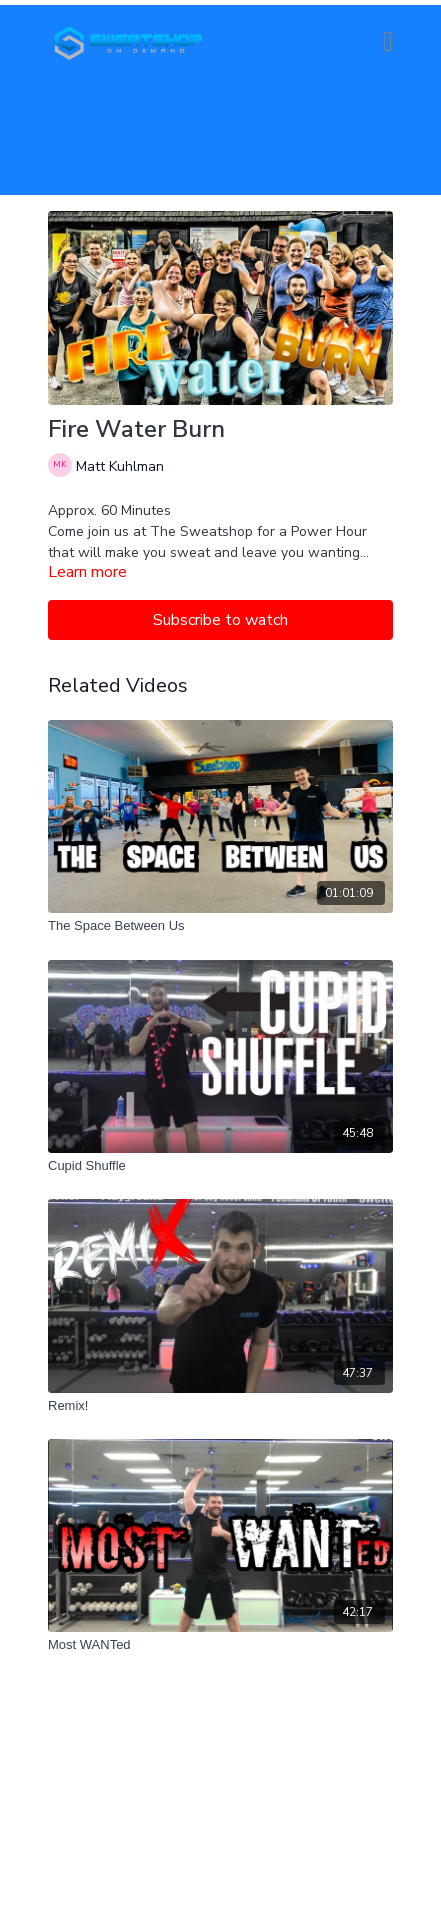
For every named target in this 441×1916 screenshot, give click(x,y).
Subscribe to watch (220, 620)
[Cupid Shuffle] (220, 1166)
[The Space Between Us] (220, 926)
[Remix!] (220, 1406)
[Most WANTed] (220, 1645)
